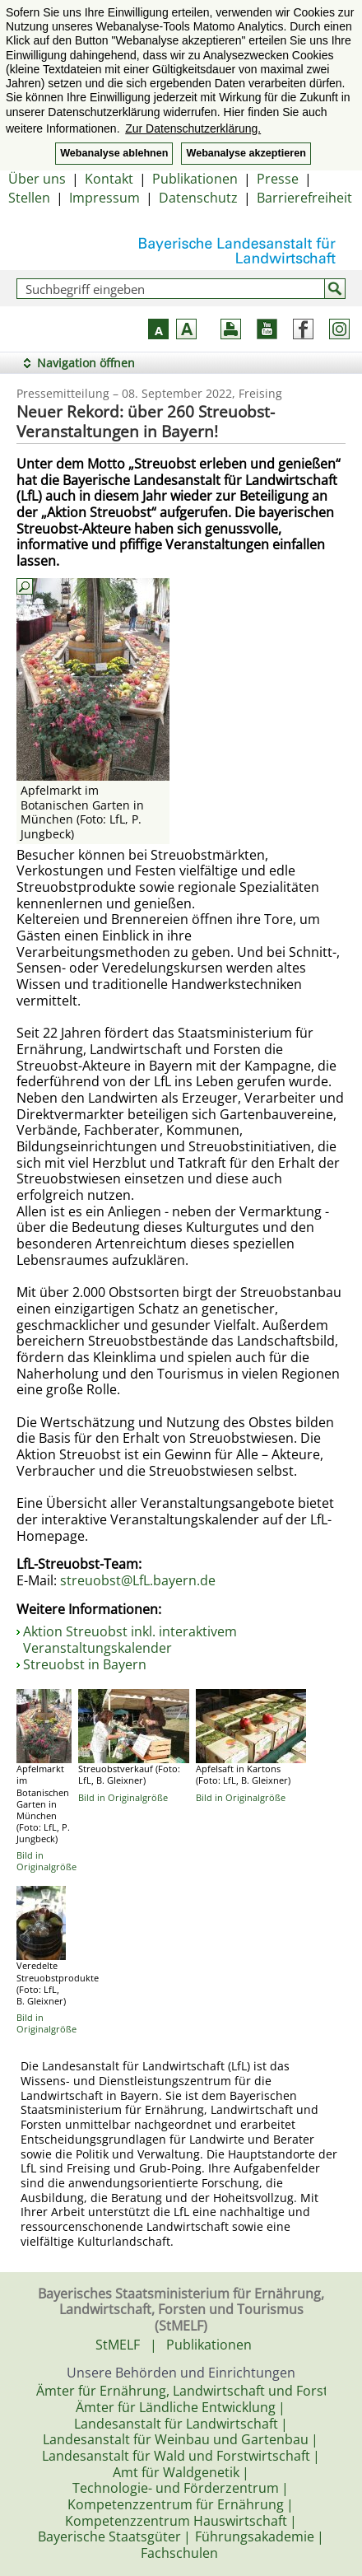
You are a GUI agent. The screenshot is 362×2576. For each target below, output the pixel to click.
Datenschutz (198, 198)
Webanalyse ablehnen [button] (114, 153)
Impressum (104, 198)
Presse (278, 179)
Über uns (37, 179)
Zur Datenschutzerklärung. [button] (193, 128)
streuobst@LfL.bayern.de (138, 1580)
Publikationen (195, 179)
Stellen (29, 198)
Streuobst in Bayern (84, 1664)
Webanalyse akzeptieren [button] (245, 153)
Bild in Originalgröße (46, 1861)
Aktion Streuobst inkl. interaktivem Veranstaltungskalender (130, 1639)
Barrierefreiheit (304, 198)
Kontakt (109, 179)
